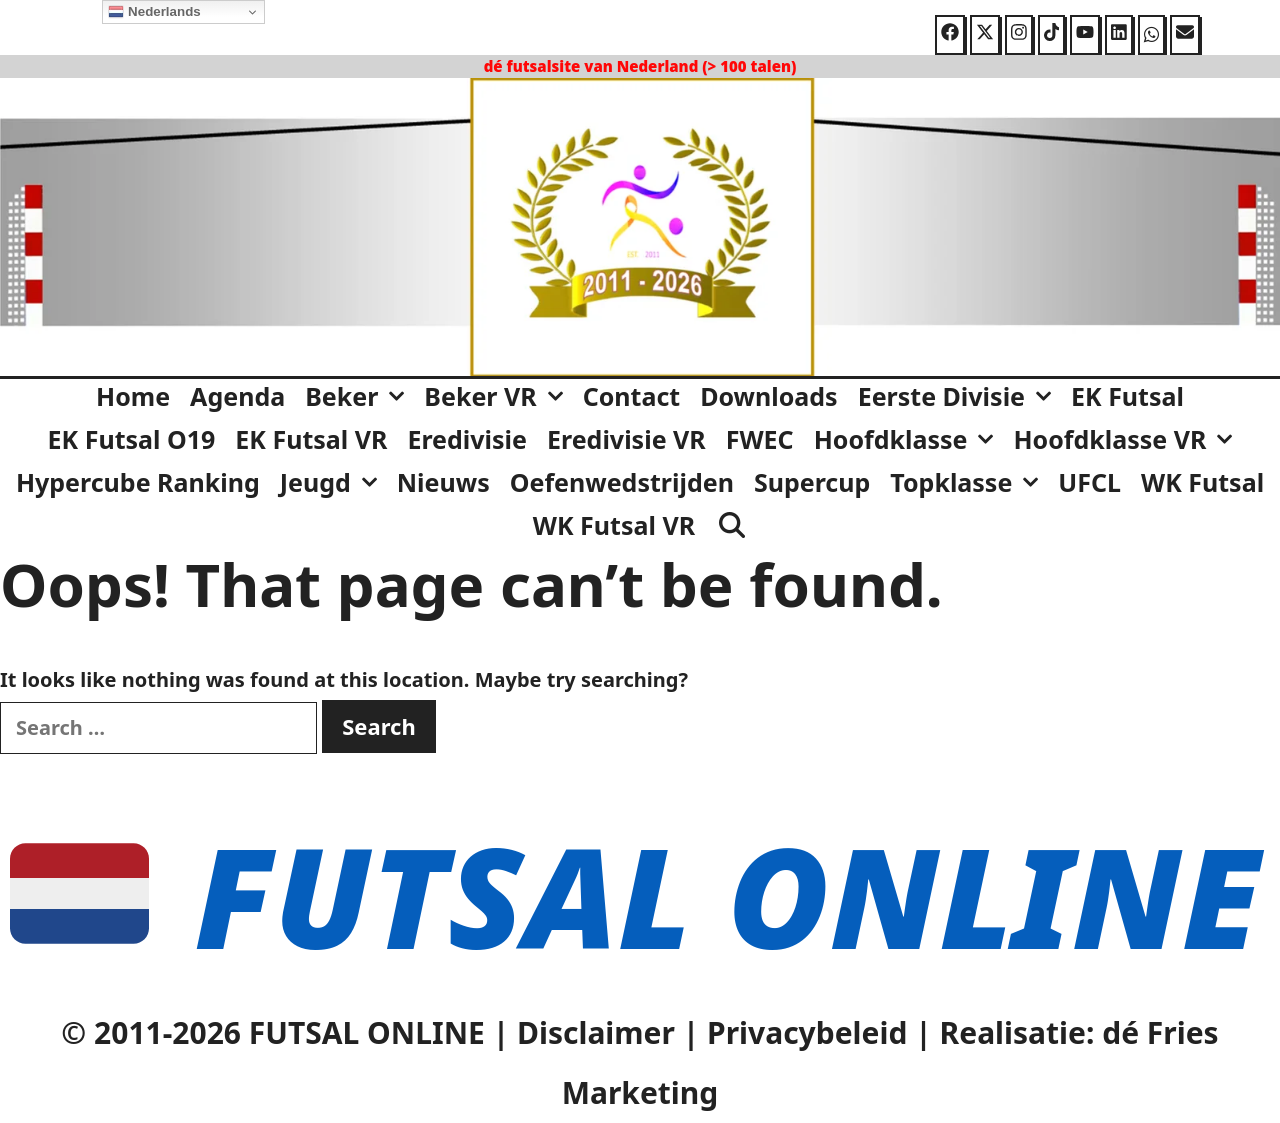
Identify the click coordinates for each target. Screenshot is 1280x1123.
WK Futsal (1202, 482)
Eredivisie (467, 439)
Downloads (768, 396)
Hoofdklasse (909, 439)
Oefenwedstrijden (622, 482)
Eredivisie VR (626, 439)
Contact (632, 396)
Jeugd (333, 482)
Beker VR (498, 396)
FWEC (760, 439)
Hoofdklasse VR (1127, 439)
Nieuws (443, 482)
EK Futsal (1127, 396)
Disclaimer (596, 1032)
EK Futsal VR (311, 439)
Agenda (237, 396)
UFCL (1089, 482)
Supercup (812, 482)
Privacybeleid (807, 1032)
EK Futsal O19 (132, 439)
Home (133, 396)
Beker (359, 396)
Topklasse (969, 482)
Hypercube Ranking (138, 482)
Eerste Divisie (959, 396)
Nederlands (154, 12)
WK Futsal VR (614, 525)
